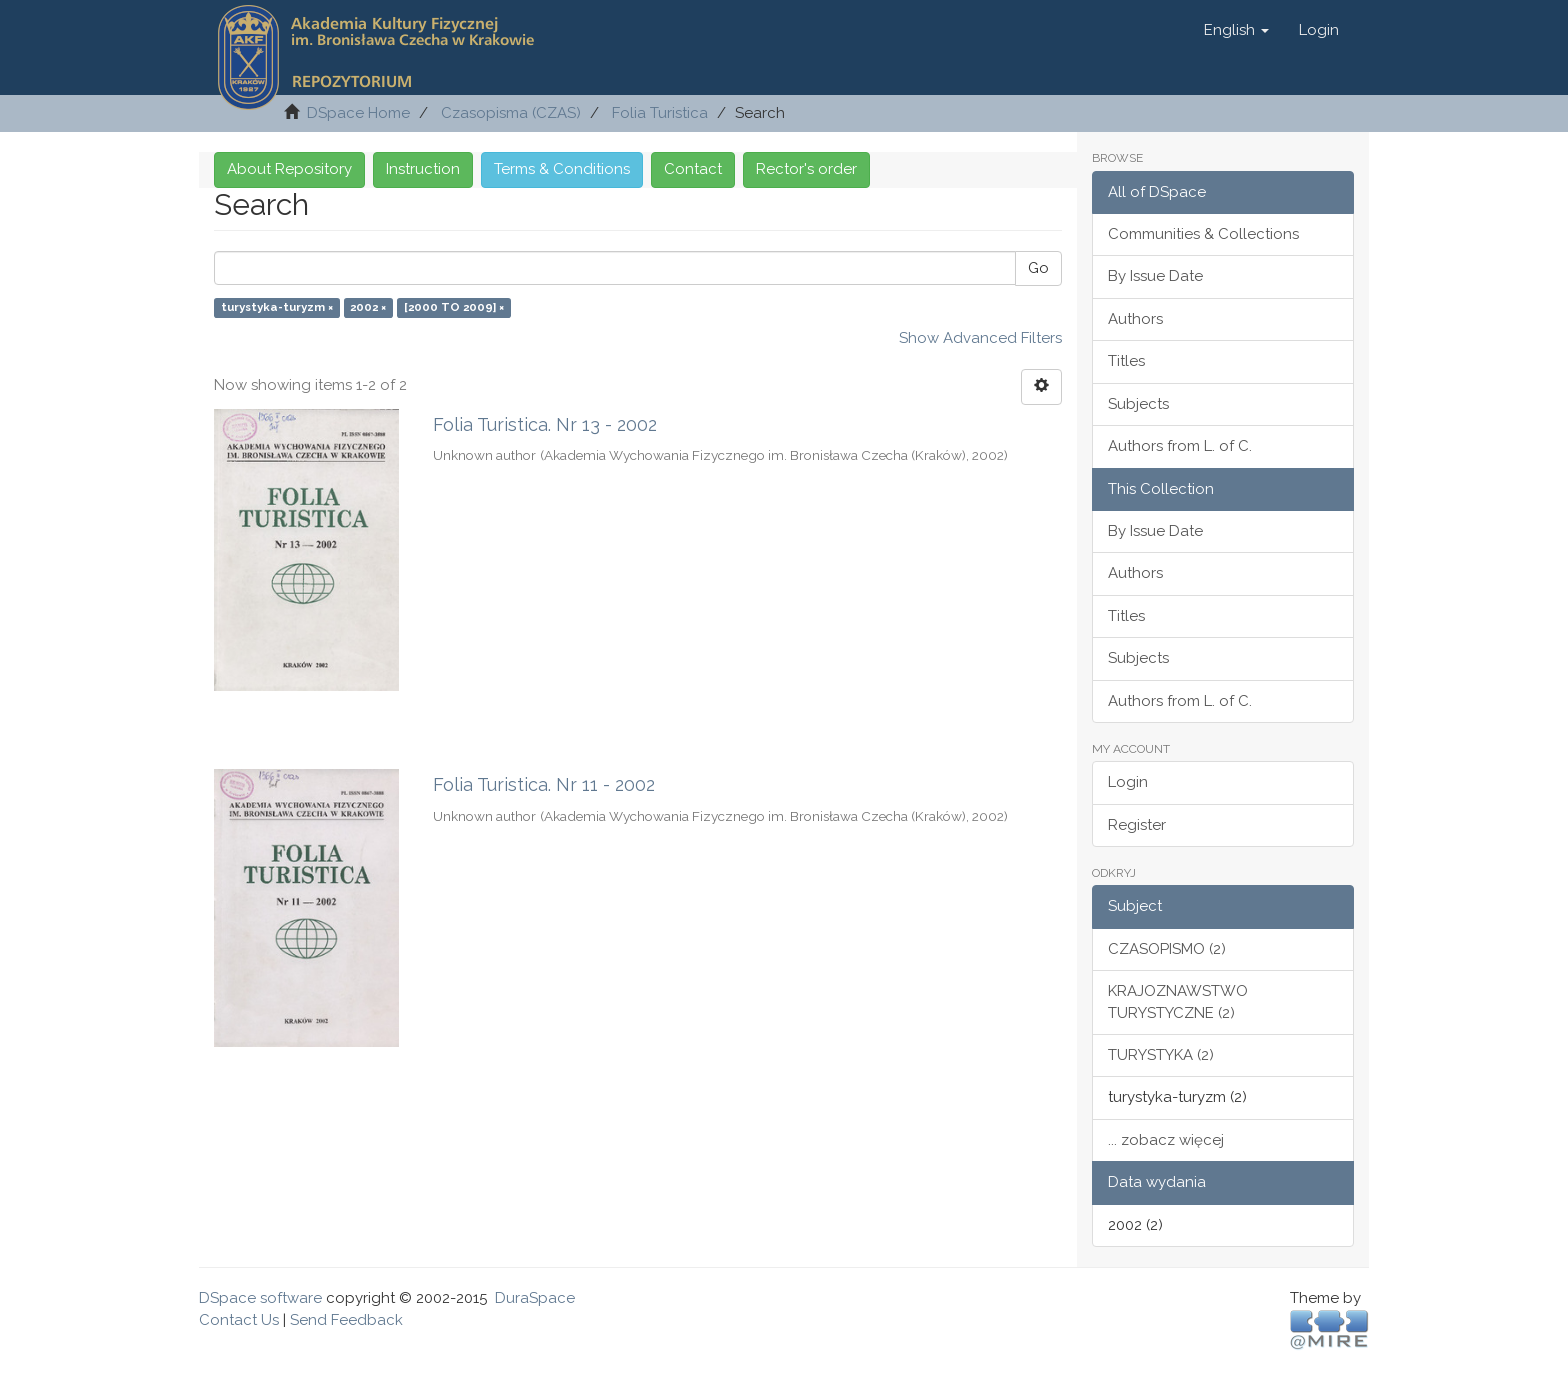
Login (1128, 782)
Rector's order (806, 169)
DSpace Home (358, 113)
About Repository (289, 169)
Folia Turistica (660, 113)
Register (1137, 825)
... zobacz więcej (1166, 1140)
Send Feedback (346, 1320)
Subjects (1138, 404)
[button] (1236, 30)
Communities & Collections (1203, 234)
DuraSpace (535, 1298)
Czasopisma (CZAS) (511, 113)
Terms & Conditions (562, 169)
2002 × (368, 307)
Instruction (423, 169)
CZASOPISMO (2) (1167, 949)
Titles (1126, 361)
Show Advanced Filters (980, 338)
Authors (1135, 319)
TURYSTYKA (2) (1161, 1055)
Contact (693, 169)
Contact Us (239, 1320)
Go (1038, 268)
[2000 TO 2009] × (454, 307)
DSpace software (260, 1298)
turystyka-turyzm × (277, 307)
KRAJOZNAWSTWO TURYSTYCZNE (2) (1178, 1001)
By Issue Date (1155, 276)
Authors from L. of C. (1180, 446)
